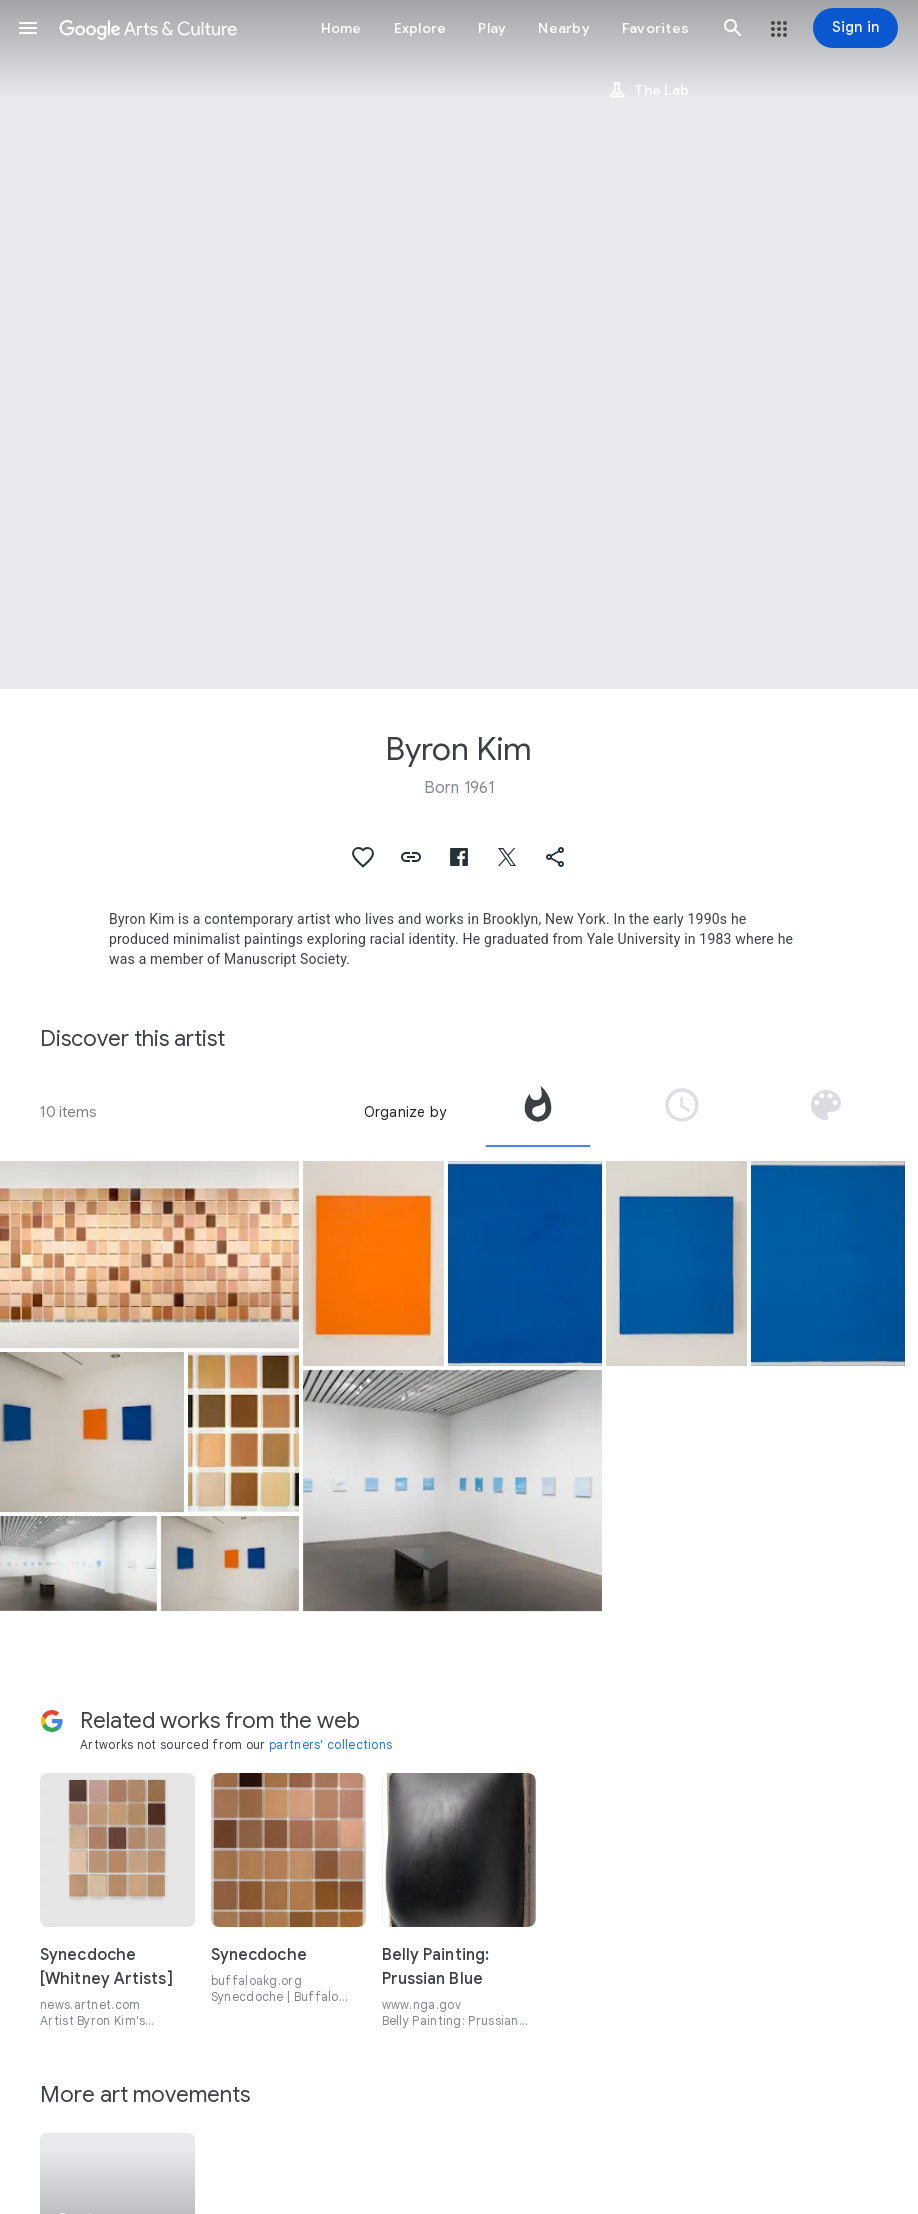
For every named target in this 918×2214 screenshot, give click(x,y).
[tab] (538, 1112)
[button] (28, 28)
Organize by (405, 1112)
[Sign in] (855, 28)
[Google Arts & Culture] (148, 28)
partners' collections (330, 1744)
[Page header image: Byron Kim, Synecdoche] (459, 344)
